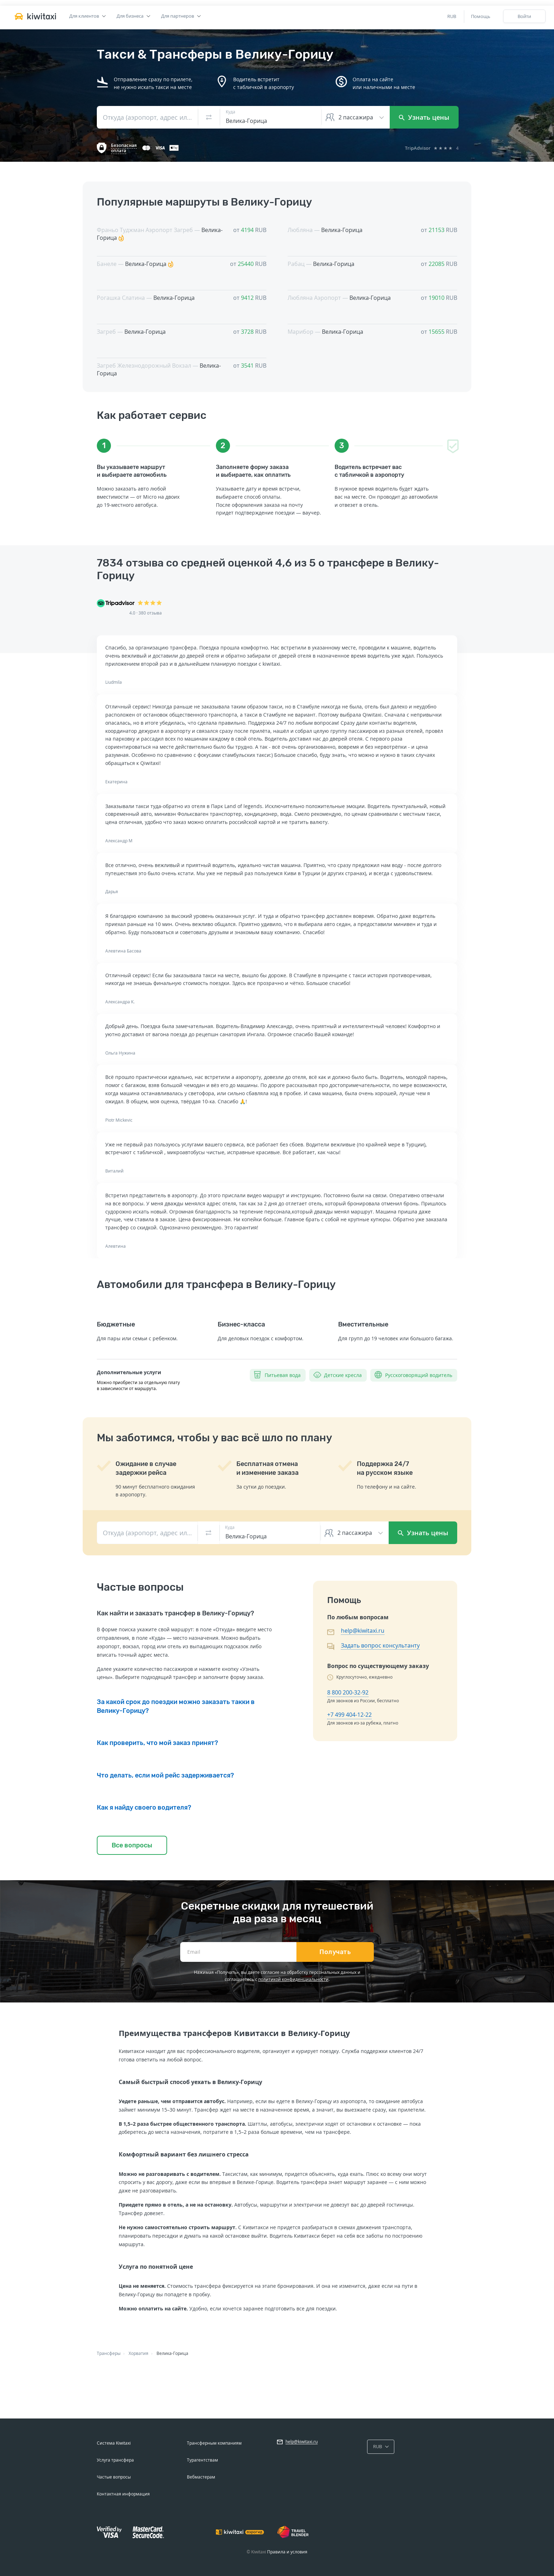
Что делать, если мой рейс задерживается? (165, 1775)
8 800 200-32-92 (348, 1692)
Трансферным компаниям (214, 2443)
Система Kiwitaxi (114, 2443)
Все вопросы (132, 1845)
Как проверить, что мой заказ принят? (157, 1743)
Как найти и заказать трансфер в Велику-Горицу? (175, 1613)
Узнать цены (424, 117)
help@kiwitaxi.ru (362, 1630)
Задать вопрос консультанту (380, 1645)
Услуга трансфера (115, 2460)
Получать (335, 1952)
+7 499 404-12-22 (349, 1715)
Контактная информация (123, 2494)
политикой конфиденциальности (293, 1979)
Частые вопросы (114, 2477)
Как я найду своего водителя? (144, 1807)
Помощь (480, 16)
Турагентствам (202, 2460)
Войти (524, 16)
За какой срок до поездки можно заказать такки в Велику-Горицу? (176, 1706)
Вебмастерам (201, 2477)
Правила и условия (287, 2552)
